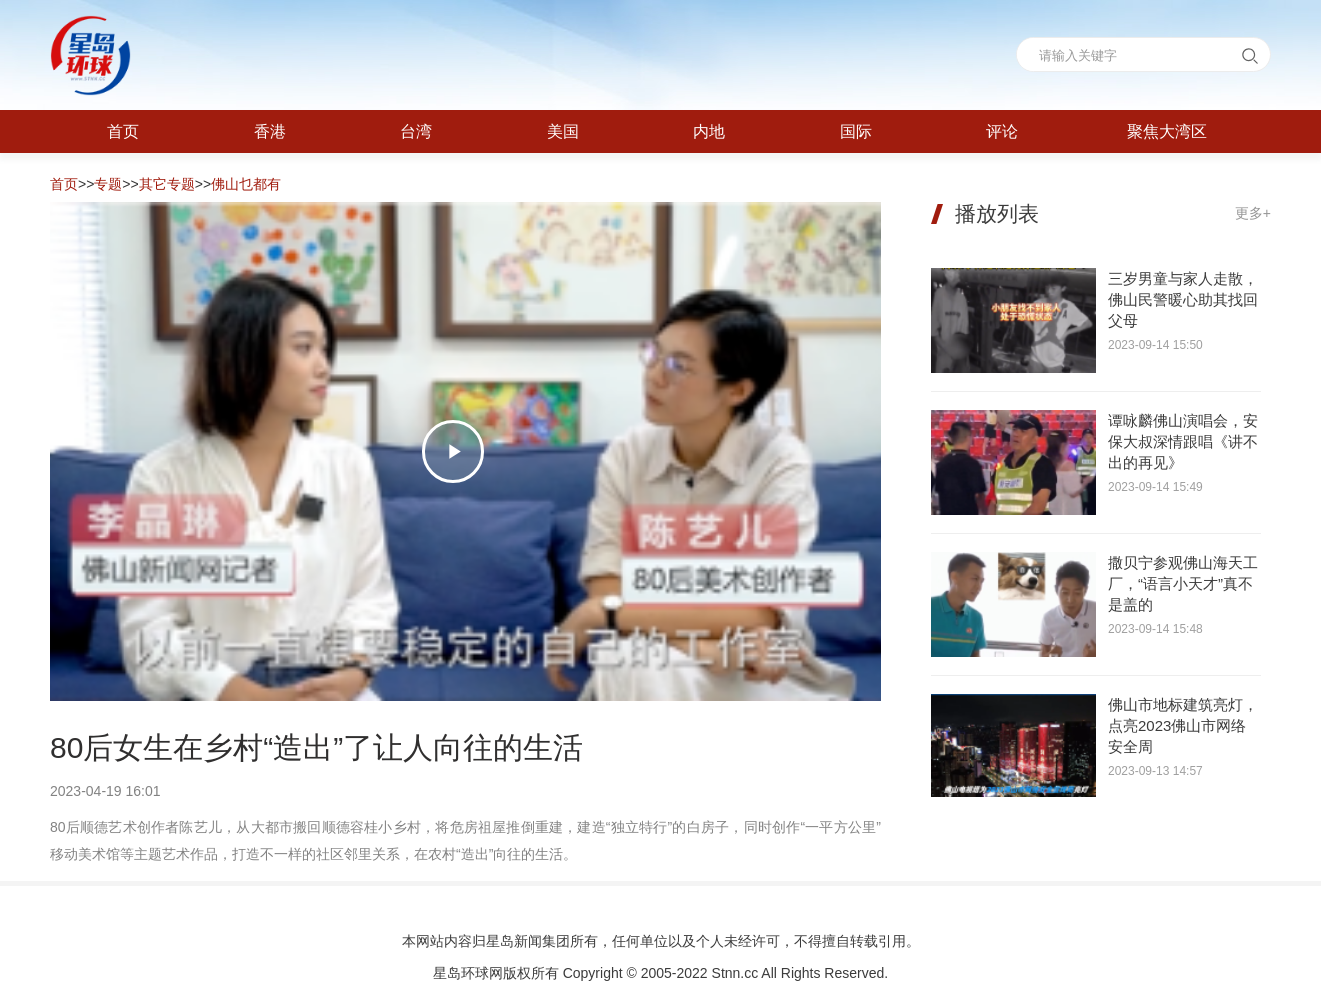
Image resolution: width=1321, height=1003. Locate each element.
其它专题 (167, 184)
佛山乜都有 (246, 184)
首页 (64, 184)
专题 (108, 184)
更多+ (1253, 213)
